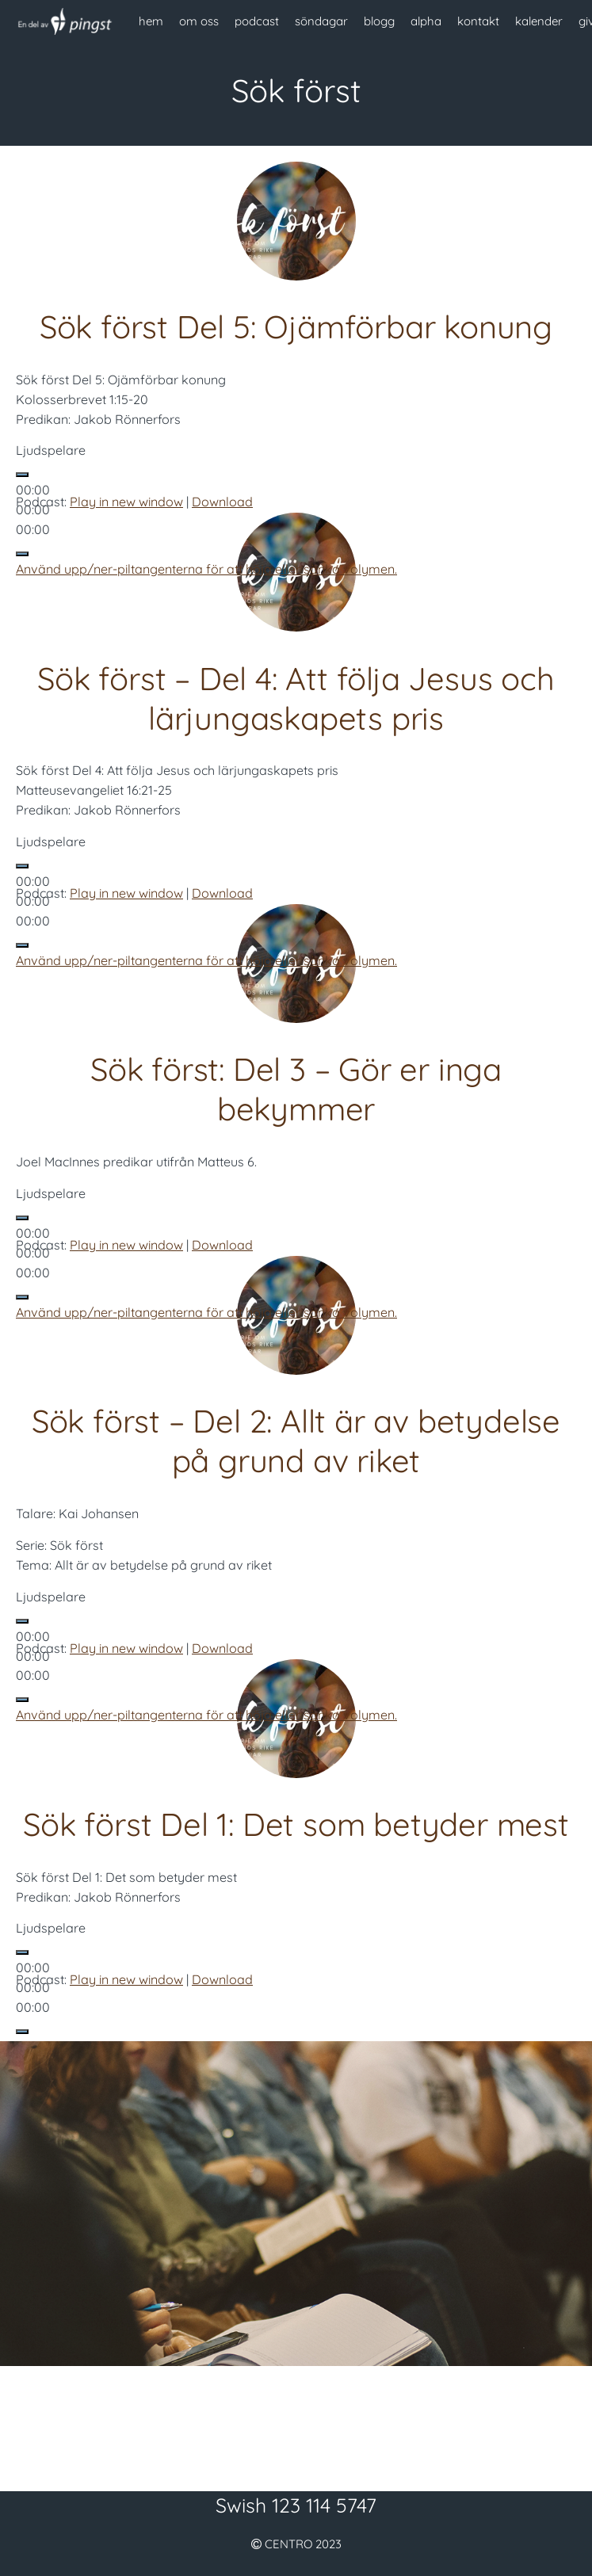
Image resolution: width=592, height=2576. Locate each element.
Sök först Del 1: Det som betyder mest (296, 1824)
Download (222, 501)
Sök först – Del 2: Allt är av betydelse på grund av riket (296, 1440)
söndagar (321, 21)
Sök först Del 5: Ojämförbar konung (296, 326)
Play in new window (126, 501)
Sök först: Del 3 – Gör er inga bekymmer (296, 1088)
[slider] (206, 569)
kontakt (478, 21)
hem (151, 21)
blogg (379, 21)
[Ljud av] (22, 553)
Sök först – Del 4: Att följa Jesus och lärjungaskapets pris (295, 698)
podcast (257, 21)
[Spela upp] (22, 474)
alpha (426, 21)
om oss (199, 21)
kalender (539, 21)
